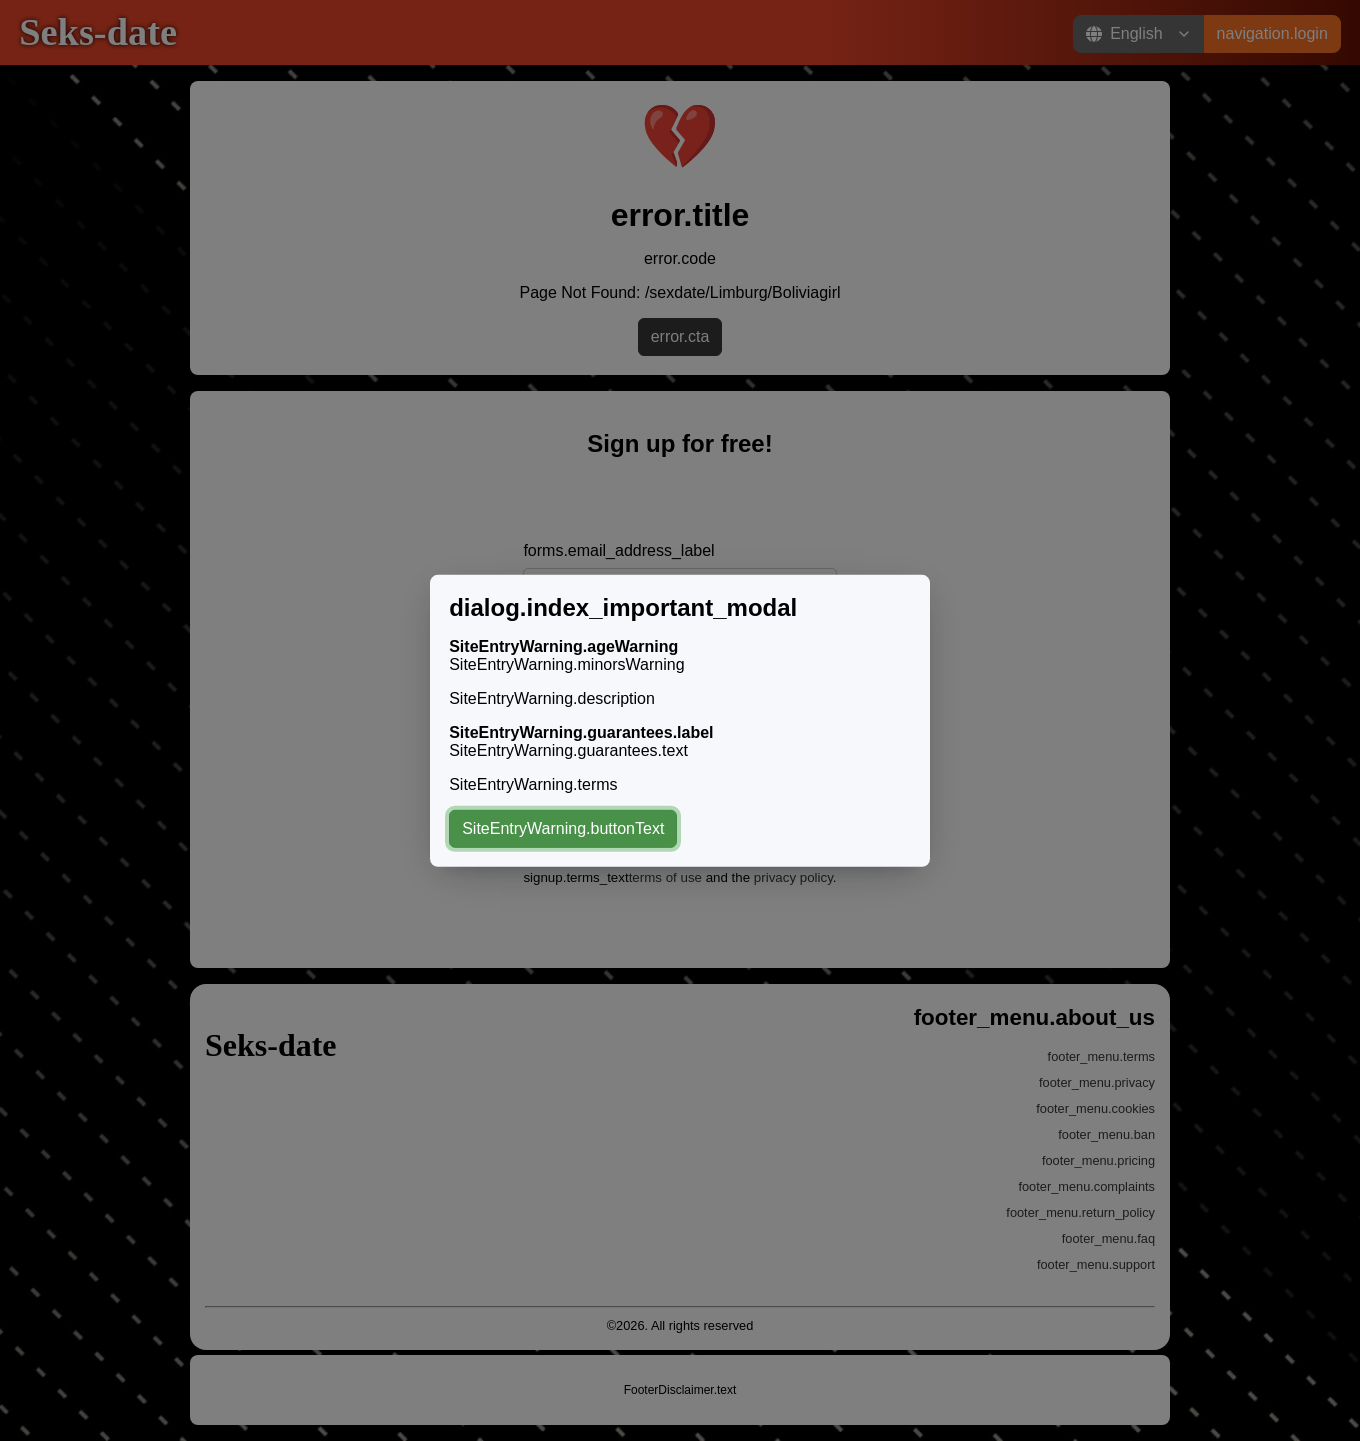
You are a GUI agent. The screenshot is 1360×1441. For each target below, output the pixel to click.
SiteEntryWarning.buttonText (563, 828)
